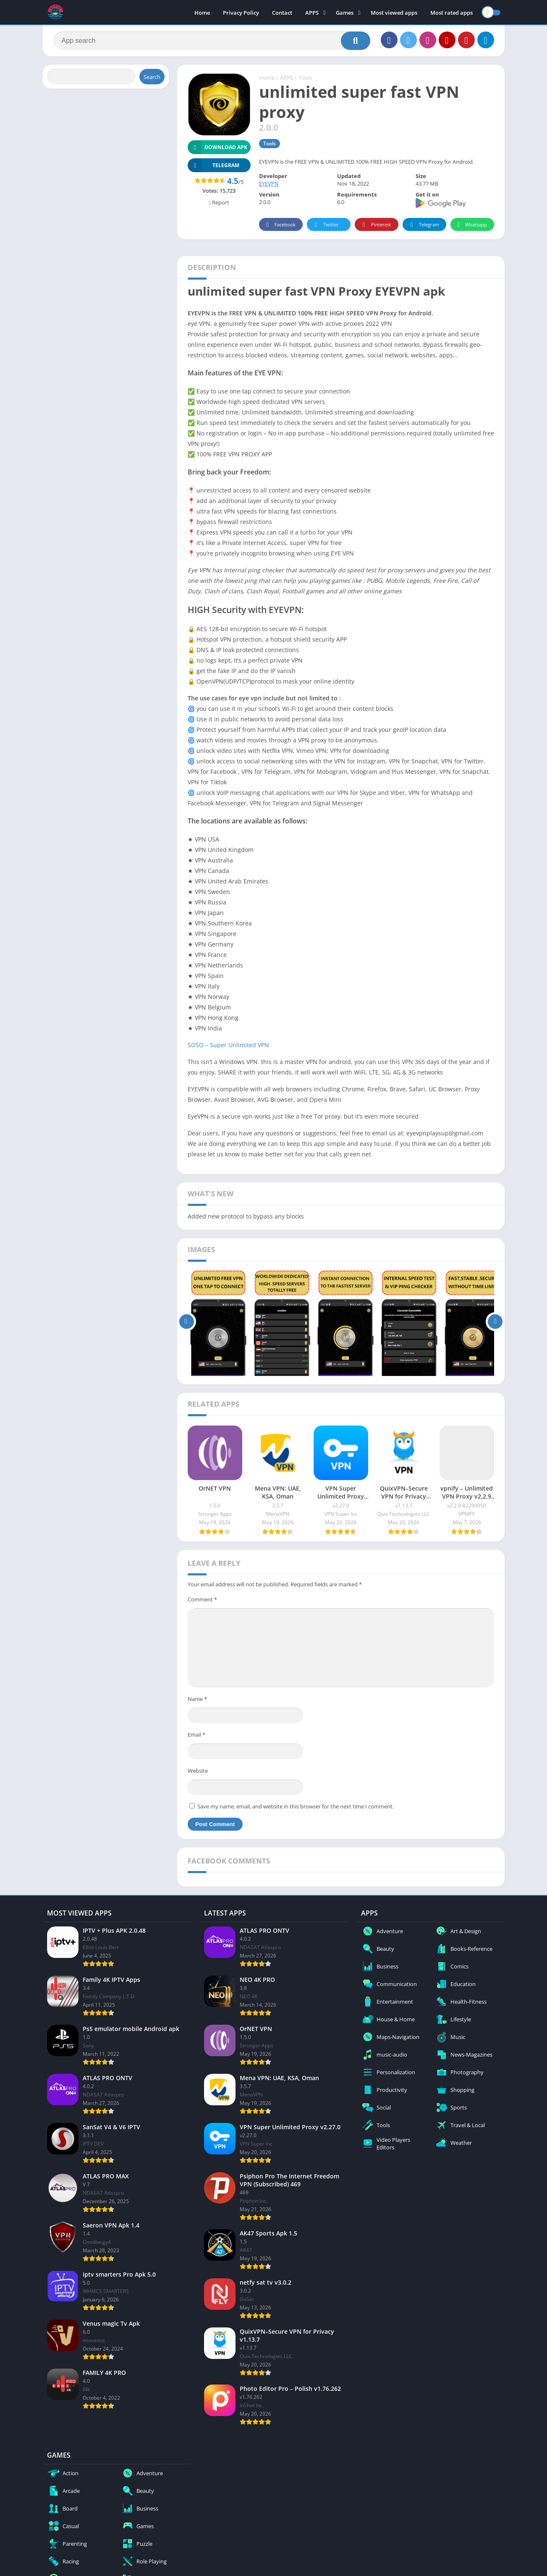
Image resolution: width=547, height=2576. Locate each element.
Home (202, 12)
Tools (305, 77)
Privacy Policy (241, 12)
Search (152, 77)
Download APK (218, 147)
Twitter (325, 225)
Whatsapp (471, 225)
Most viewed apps (394, 12)
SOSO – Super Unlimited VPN (228, 1045)
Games (344, 12)
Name (197, 1699)
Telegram (423, 225)
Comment (202, 1599)
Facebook (280, 225)
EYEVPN (269, 183)
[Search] (211, 40)
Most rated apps (451, 12)
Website (198, 1770)
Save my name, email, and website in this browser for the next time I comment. (295, 1806)
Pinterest (375, 225)
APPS (312, 12)
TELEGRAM (214, 165)
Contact (282, 12)
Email (196, 1734)
